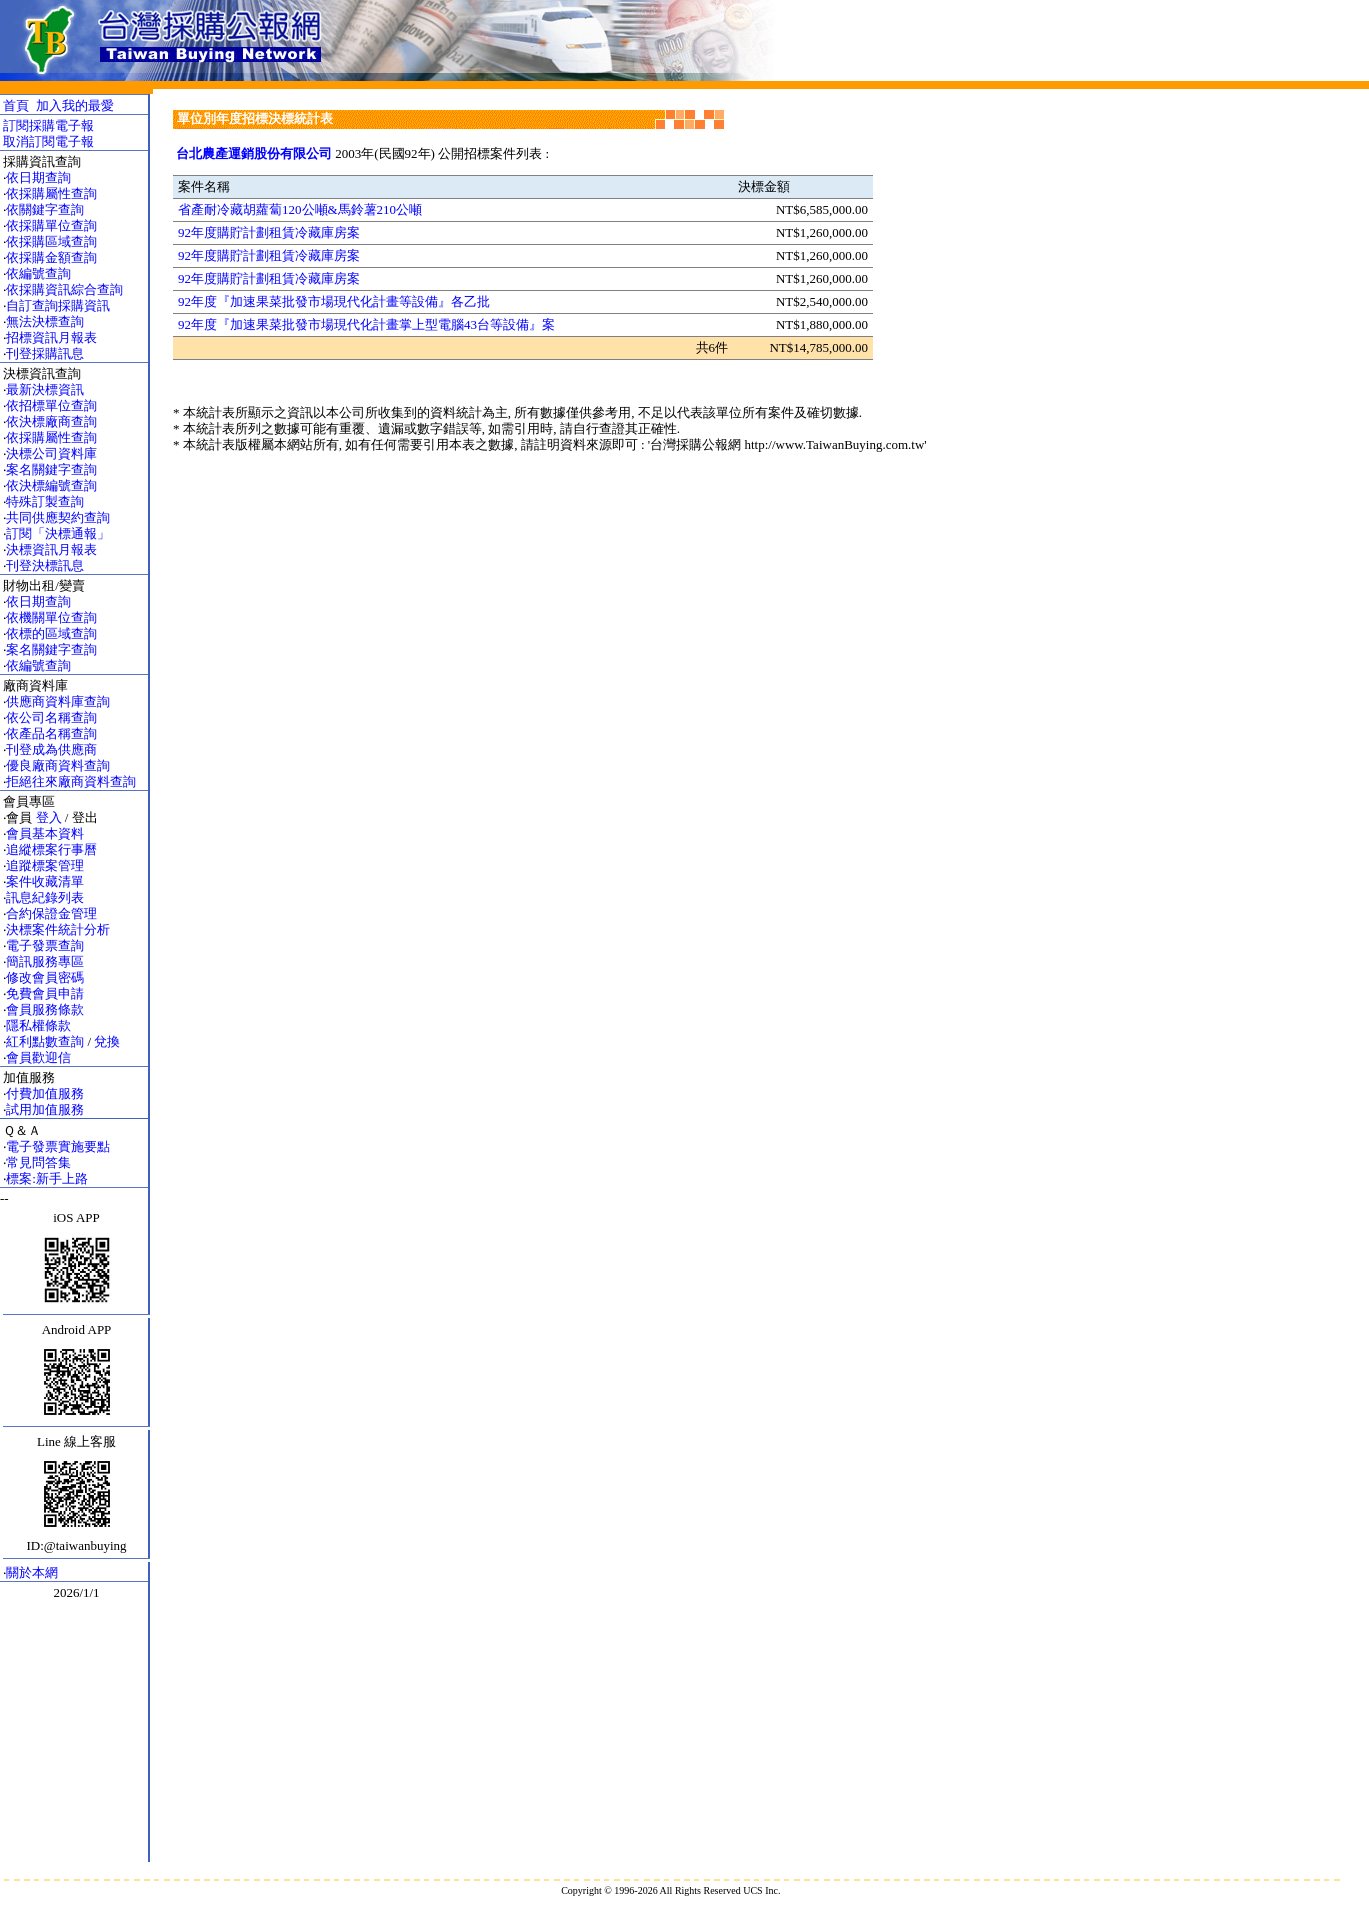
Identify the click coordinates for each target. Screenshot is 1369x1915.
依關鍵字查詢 (45, 209)
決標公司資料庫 (51, 453)
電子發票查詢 (45, 945)
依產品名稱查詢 (51, 733)
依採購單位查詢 (51, 225)
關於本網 (32, 1572)
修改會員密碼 (45, 977)
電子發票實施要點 (58, 1146)
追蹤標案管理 (45, 865)
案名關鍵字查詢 (51, 469)
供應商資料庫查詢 (58, 701)
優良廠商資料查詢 (58, 765)
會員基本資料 (45, 833)
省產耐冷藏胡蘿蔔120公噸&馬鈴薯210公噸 (300, 209)
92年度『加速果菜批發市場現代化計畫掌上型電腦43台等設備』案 (366, 324)
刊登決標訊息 (45, 565)
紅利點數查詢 (45, 1041)
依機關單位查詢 (51, 617)
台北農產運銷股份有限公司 (254, 153)
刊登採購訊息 (45, 353)
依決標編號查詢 (51, 485)
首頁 (16, 105)
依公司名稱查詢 (51, 717)
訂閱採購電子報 (48, 125)
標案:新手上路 (47, 1178)
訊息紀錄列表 (45, 897)
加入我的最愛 (75, 105)
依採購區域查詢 (51, 241)
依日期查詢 (38, 177)
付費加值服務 (45, 1093)
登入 (49, 817)
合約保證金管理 (51, 913)
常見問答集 (38, 1162)
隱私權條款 (38, 1025)
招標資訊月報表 (51, 337)
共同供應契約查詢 (58, 517)
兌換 (107, 1041)
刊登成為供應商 (51, 749)
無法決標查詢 (45, 321)
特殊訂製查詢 (45, 501)
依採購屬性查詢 (51, 193)
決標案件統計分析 (58, 929)
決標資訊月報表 (51, 549)
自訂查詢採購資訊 (58, 305)
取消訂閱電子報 (48, 141)
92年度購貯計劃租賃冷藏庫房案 (269, 232)
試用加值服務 (45, 1109)
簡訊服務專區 (45, 961)
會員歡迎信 (38, 1057)
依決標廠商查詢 (51, 421)
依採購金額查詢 (51, 257)
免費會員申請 (45, 993)
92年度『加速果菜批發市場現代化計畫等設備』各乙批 (334, 301)
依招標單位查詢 (51, 405)
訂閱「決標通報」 (58, 533)
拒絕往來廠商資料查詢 (71, 781)
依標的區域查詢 (51, 633)
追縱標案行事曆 (51, 849)
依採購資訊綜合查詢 (64, 289)
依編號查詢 (38, 273)
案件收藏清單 (45, 881)
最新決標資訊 (45, 389)
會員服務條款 (45, 1009)
